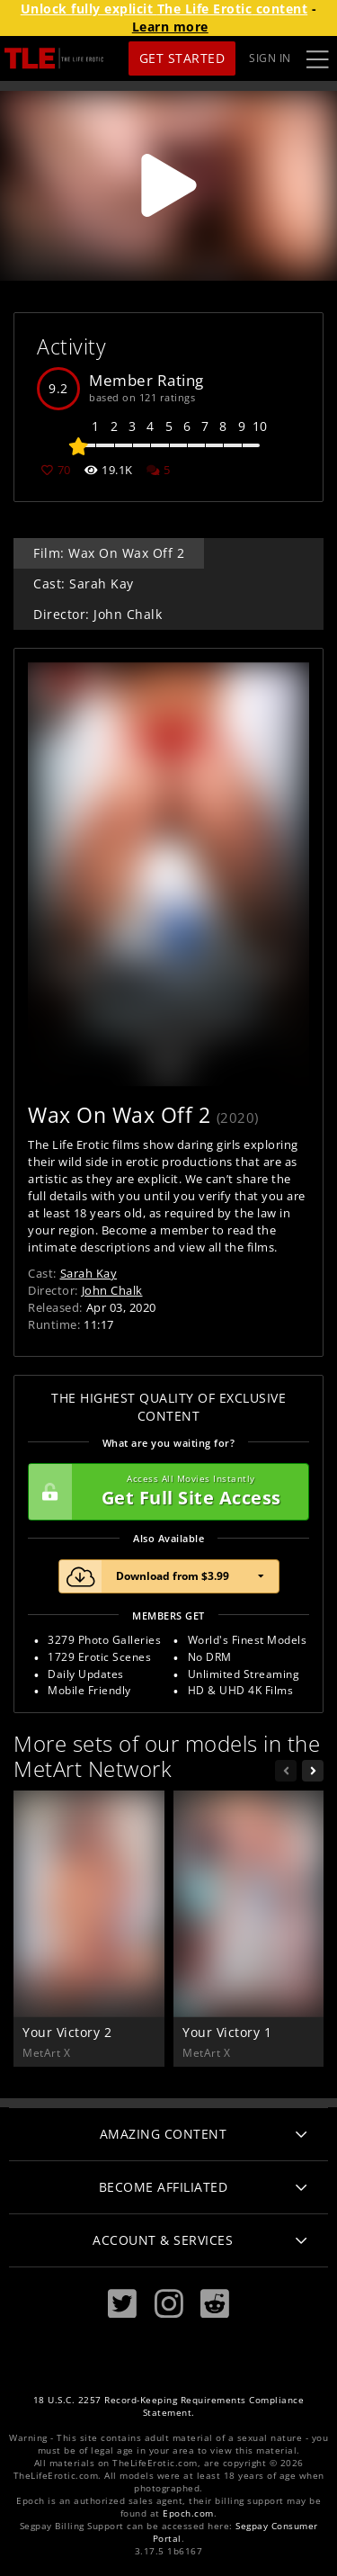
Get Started (182, 58)
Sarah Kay (89, 1273)
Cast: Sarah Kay (83, 583)
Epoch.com (188, 2513)
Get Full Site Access (164, 1492)
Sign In (270, 58)
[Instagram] (169, 2304)
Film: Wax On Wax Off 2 (108, 552)
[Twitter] (122, 2304)
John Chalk (112, 1290)
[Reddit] (214, 2304)
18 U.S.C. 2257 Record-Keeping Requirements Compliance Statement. (169, 2406)
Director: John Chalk (97, 614)
